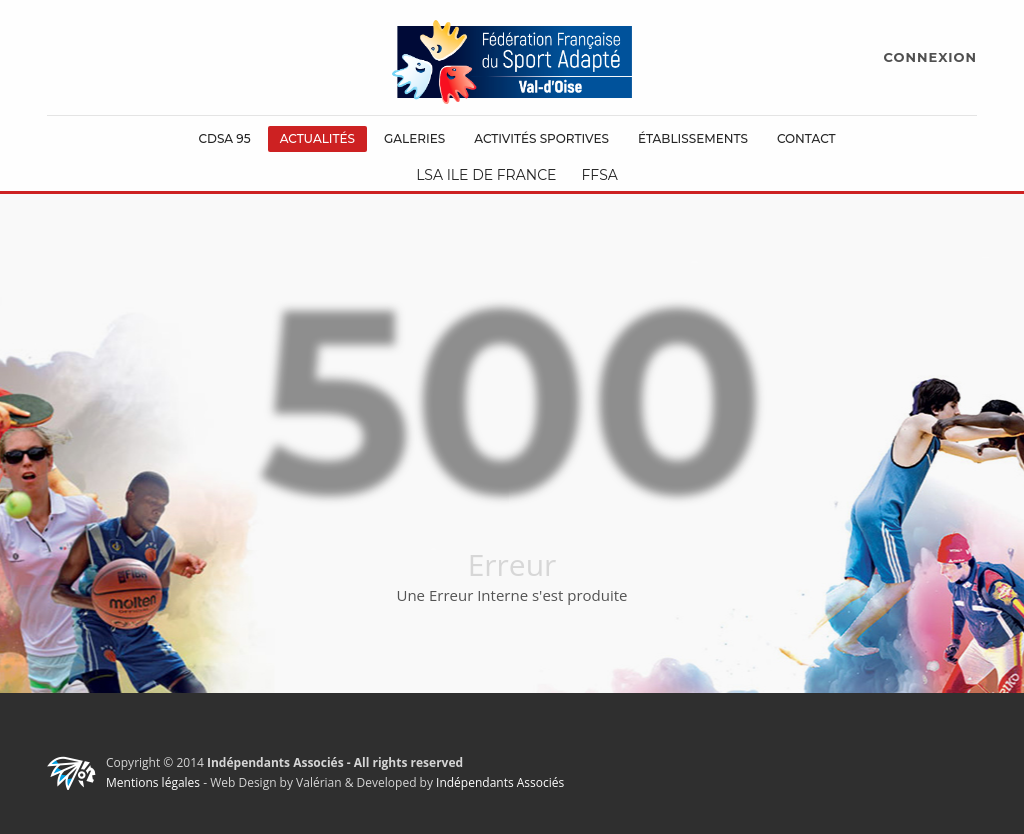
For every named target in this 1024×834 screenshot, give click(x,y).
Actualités (317, 138)
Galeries (414, 138)
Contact (806, 138)
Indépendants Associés (500, 782)
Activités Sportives (541, 138)
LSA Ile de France (486, 175)
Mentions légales (153, 782)
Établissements (693, 138)
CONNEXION (930, 57)
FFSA (599, 175)
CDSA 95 (224, 138)
